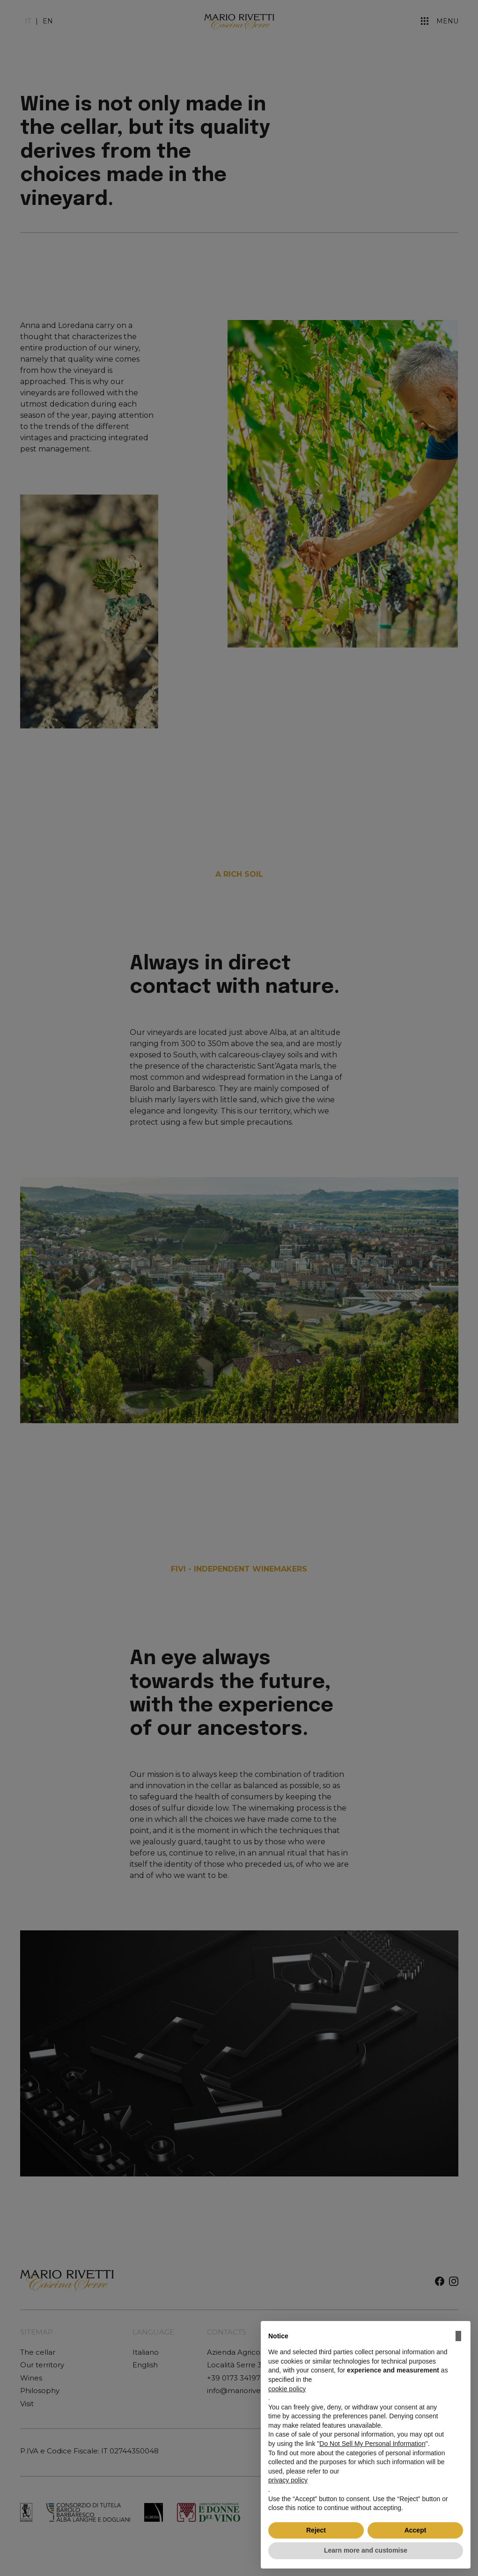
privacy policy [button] (288, 2480)
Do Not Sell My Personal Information (372, 2443)
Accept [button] (415, 2530)
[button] (458, 2336)
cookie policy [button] (287, 2389)
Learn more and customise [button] (365, 2550)
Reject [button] (316, 2530)
